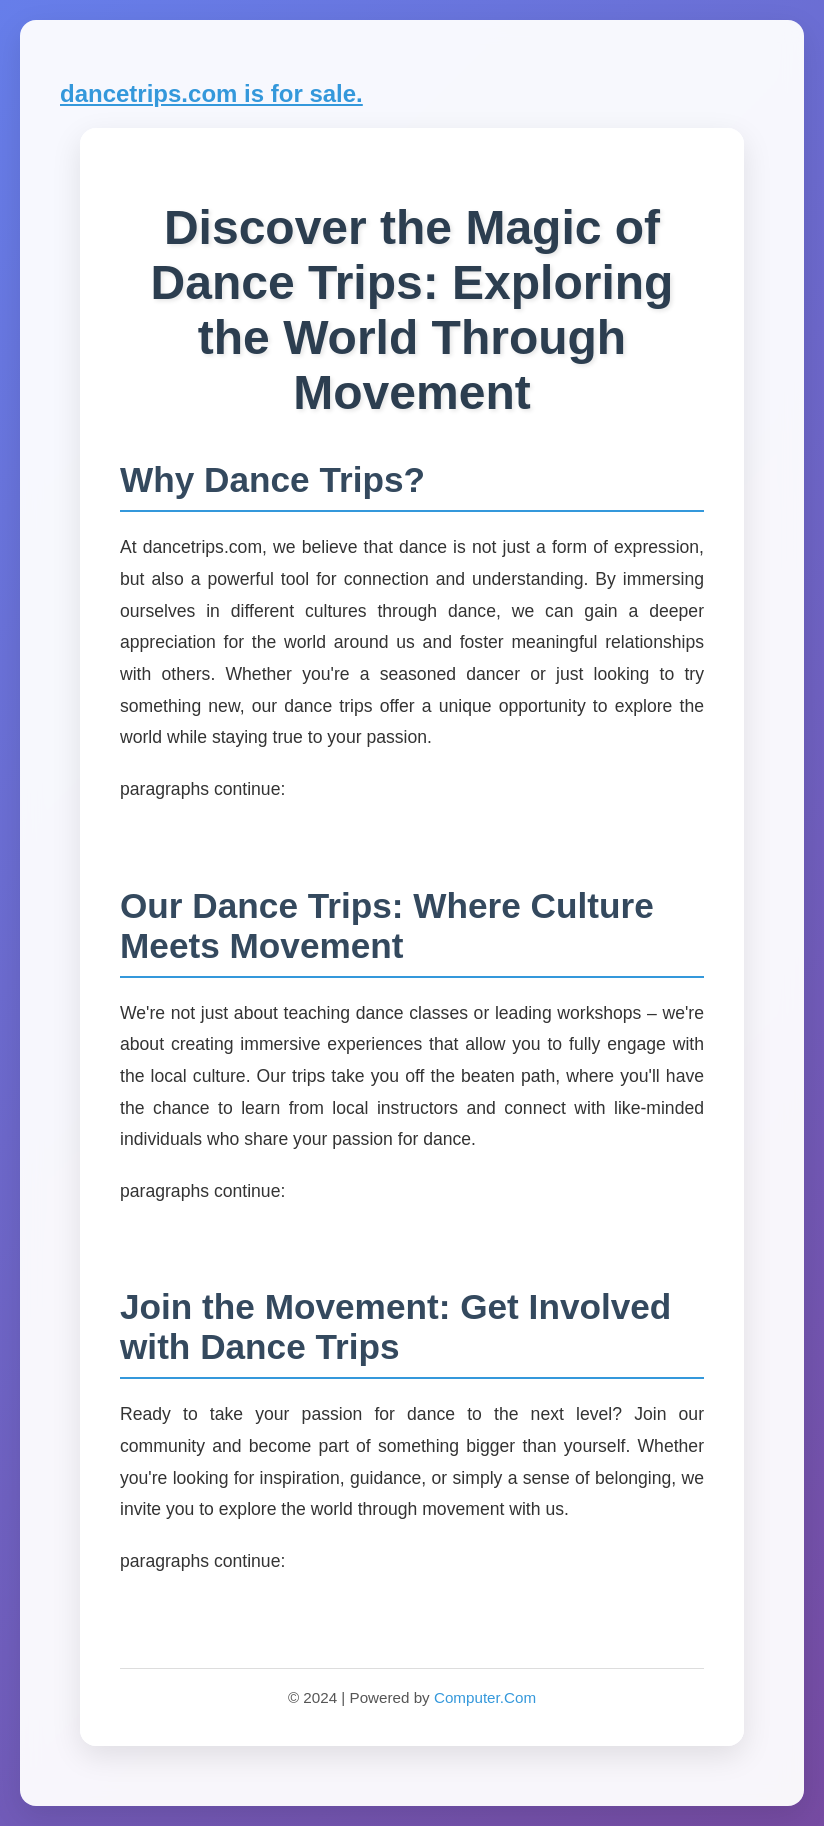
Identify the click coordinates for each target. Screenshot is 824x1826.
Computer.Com (485, 1697)
